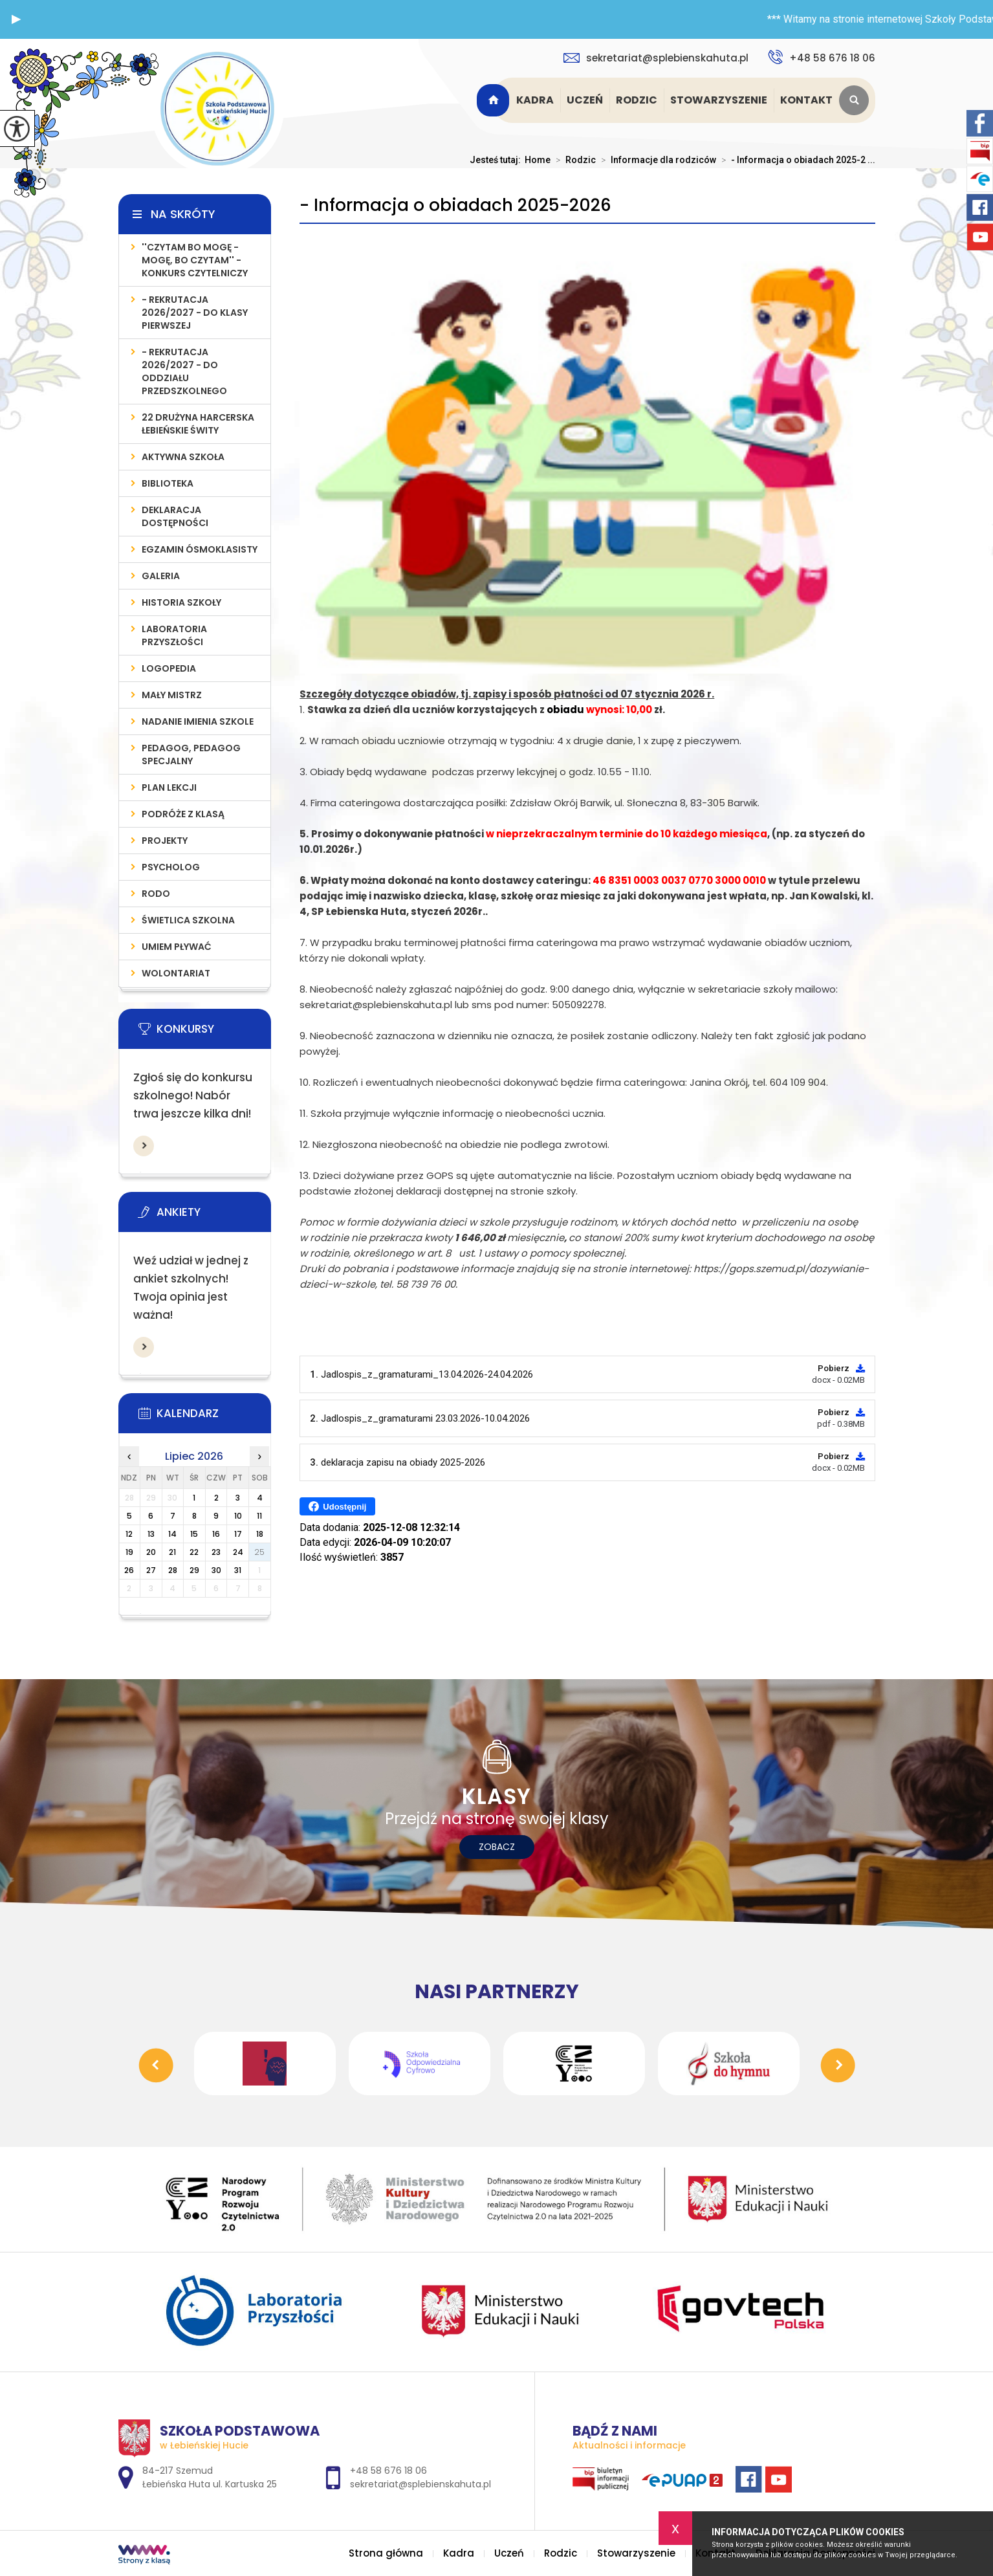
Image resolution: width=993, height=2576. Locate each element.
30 (216, 1570)
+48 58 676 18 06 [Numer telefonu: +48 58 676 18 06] (388, 2470)
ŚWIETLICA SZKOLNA (188, 920)
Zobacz (497, 1846)
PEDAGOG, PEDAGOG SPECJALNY (191, 754)
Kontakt (806, 100)
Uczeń (585, 100)
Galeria (161, 575)
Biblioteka (167, 483)
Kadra (535, 100)
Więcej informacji (143, 1146)
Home (538, 159)
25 (259, 1552)
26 (129, 1570)
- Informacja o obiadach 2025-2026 (455, 205)
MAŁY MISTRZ (172, 694)
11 (259, 1515)
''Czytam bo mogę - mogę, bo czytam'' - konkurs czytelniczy (195, 260)
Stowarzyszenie (718, 100)
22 (194, 1552)
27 (151, 1570)
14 (172, 1533)
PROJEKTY (165, 840)
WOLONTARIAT (176, 973)
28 (172, 1570)
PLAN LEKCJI (169, 787)
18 (259, 1533)
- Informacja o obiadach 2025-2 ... (795, 159)
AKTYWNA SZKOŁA (183, 456)
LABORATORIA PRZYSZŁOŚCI (174, 635)
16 (216, 1533)
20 (151, 1552)
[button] (16, 19)
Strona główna (495, 100)
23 (216, 1552)
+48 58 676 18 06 (821, 57)
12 (129, 1533)
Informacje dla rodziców (656, 159)
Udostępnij (337, 1506)
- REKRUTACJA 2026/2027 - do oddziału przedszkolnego (184, 371)
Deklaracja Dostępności (175, 516)
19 (129, 1552)
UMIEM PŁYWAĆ (177, 946)
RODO (156, 893)
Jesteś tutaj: (497, 159)
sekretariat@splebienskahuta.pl (655, 58)
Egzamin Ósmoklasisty (199, 549)
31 (237, 1570)
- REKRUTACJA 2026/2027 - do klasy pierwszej (195, 312)
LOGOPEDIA (169, 668)
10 (238, 1515)
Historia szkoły (181, 602)
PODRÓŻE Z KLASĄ (183, 814)
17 (238, 1533)
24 (238, 1552)
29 (194, 1570)
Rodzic (636, 100)
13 (151, 1533)
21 (172, 1552)
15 (194, 1533)
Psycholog (171, 867)
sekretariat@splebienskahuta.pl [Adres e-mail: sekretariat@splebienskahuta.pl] (420, 2484)
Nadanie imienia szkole (198, 721)
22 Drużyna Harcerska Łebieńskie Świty (198, 424)
